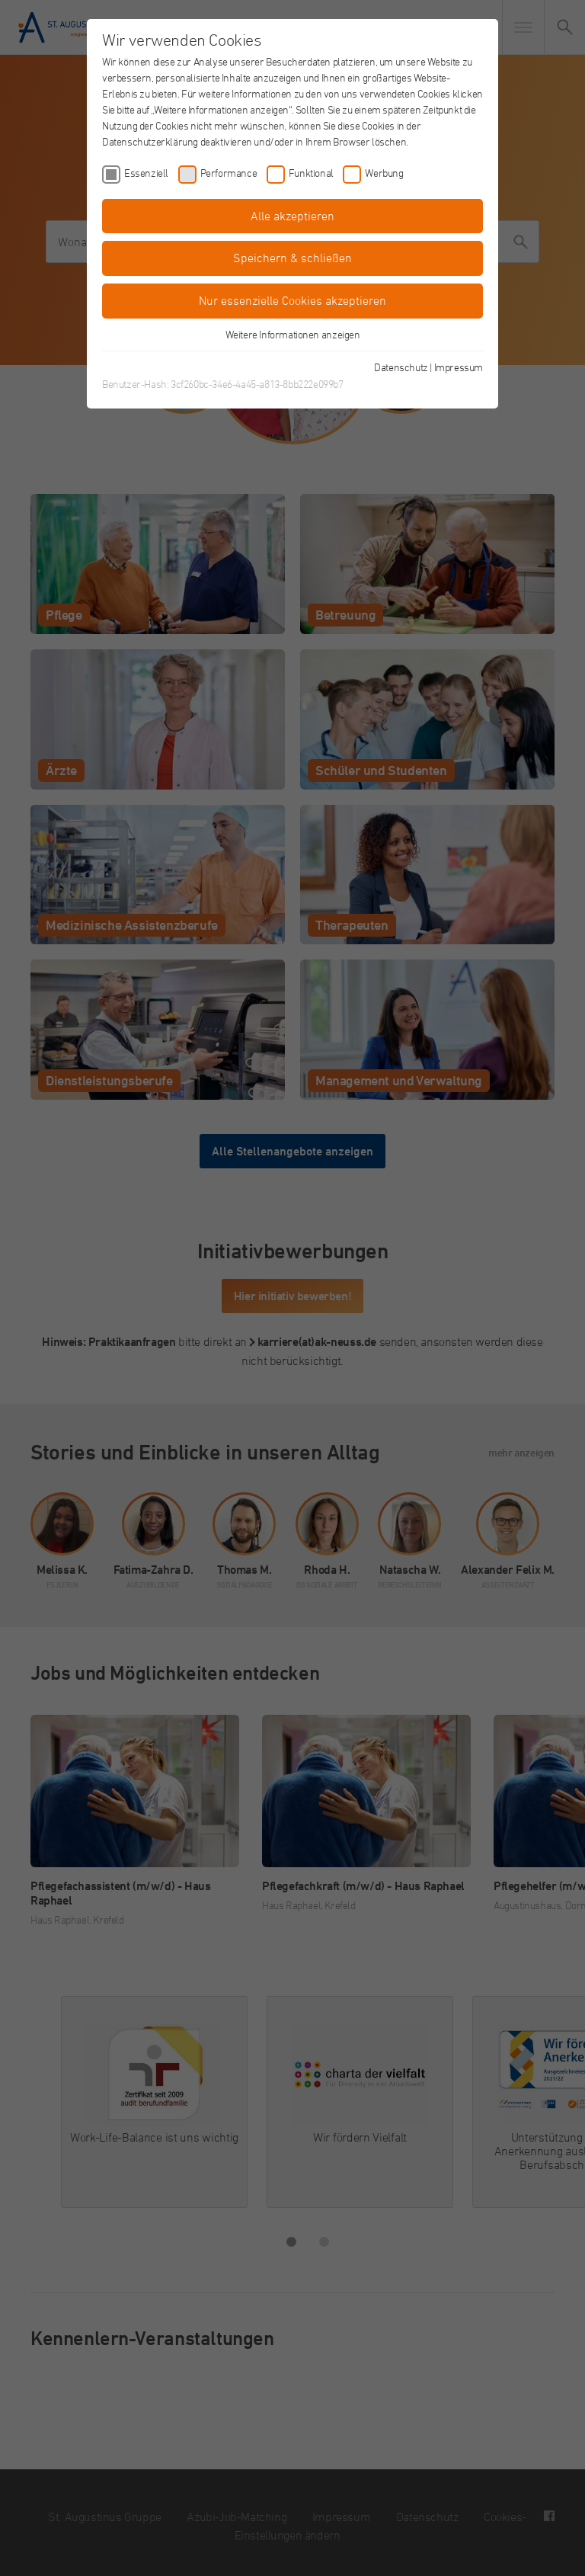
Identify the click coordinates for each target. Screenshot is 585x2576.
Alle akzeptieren (292, 216)
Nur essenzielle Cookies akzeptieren (292, 300)
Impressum (458, 366)
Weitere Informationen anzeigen (292, 334)
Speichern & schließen (292, 257)
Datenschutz (401, 366)
